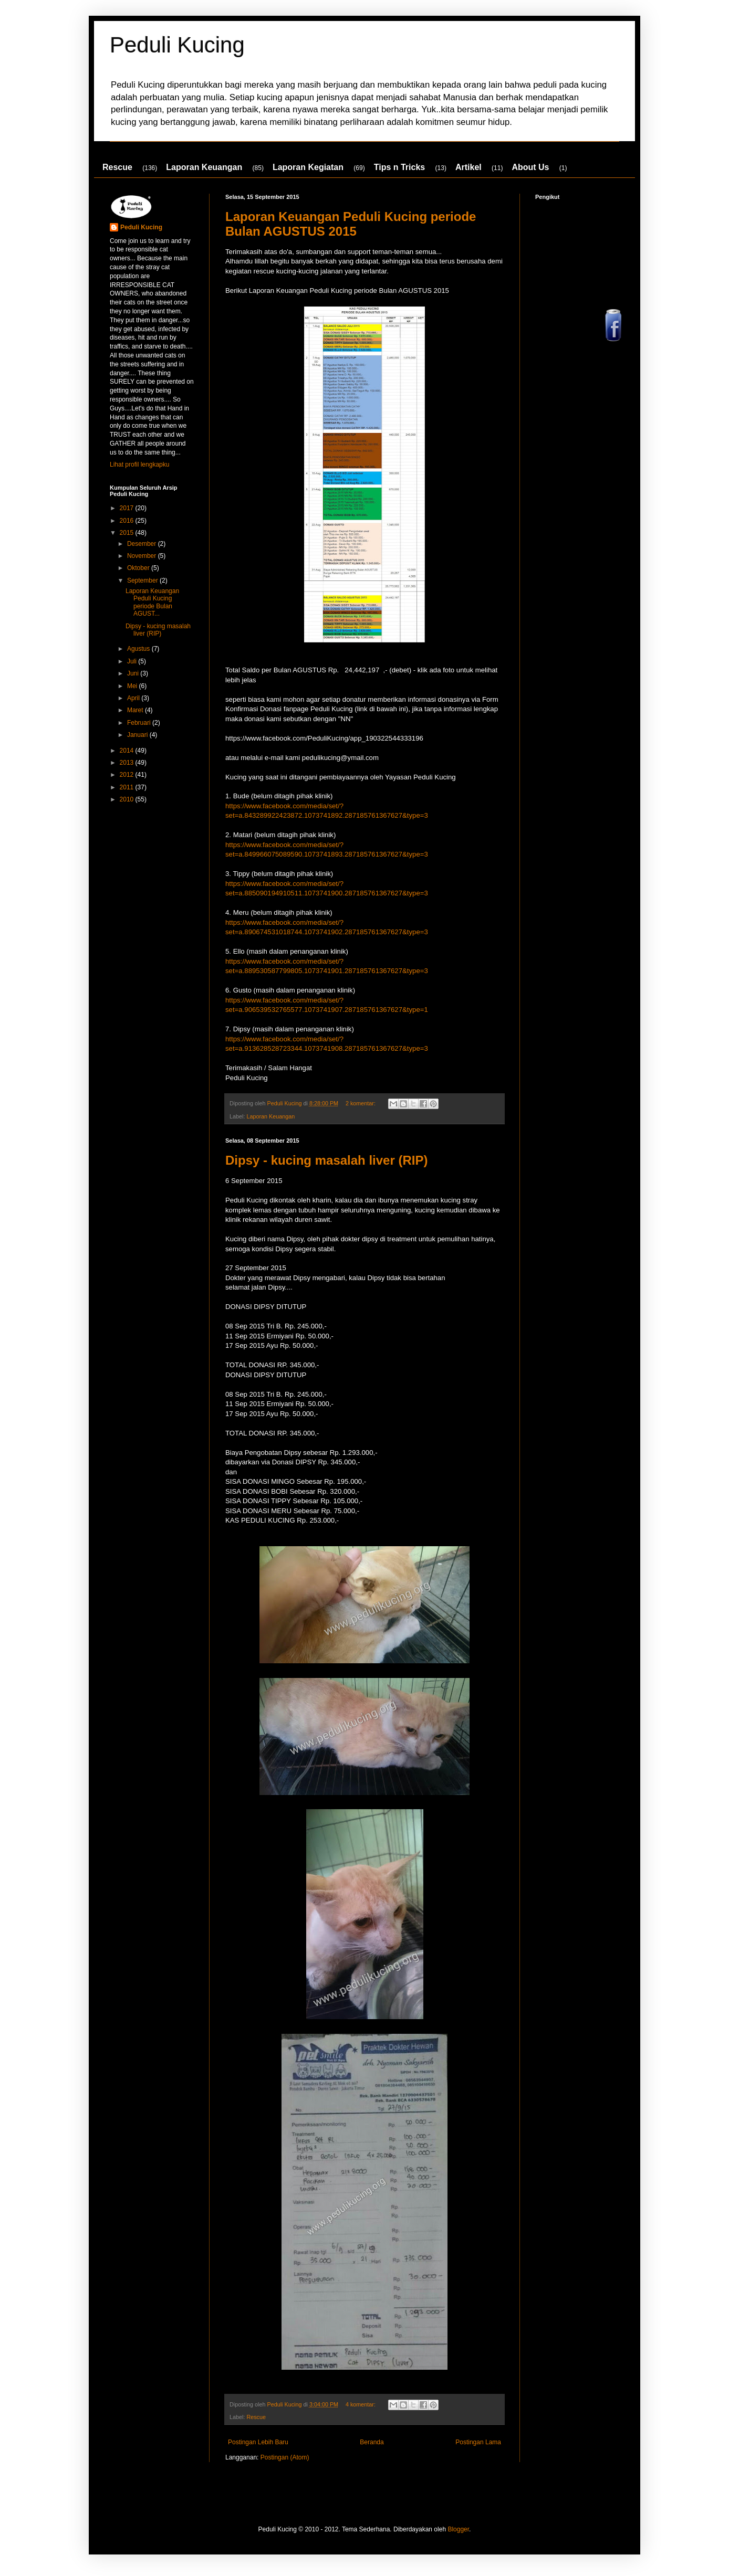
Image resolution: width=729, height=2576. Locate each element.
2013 (128, 762)
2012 (128, 774)
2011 (128, 787)
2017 (128, 508)
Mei (133, 686)
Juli (132, 661)
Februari (139, 722)
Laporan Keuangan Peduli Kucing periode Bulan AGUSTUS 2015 (350, 223)
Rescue (117, 167)
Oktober (139, 568)
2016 (128, 520)
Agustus (139, 648)
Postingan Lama (478, 2442)
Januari (138, 734)
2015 (128, 532)
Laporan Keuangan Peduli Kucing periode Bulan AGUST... (152, 602)
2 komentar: (361, 1103)
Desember (142, 543)
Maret (136, 710)
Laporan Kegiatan (308, 167)
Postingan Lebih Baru (258, 2442)
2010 (128, 799)
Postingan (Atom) (285, 2457)
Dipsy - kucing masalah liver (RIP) (326, 1160)
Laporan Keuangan (204, 167)
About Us (530, 167)
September (143, 580)
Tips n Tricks (399, 167)
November (142, 555)
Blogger (458, 2529)
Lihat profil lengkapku (139, 464)
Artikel (468, 167)
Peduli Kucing (177, 45)
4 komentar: (361, 2404)
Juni (133, 673)
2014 (128, 750)
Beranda (371, 2442)
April (134, 698)
